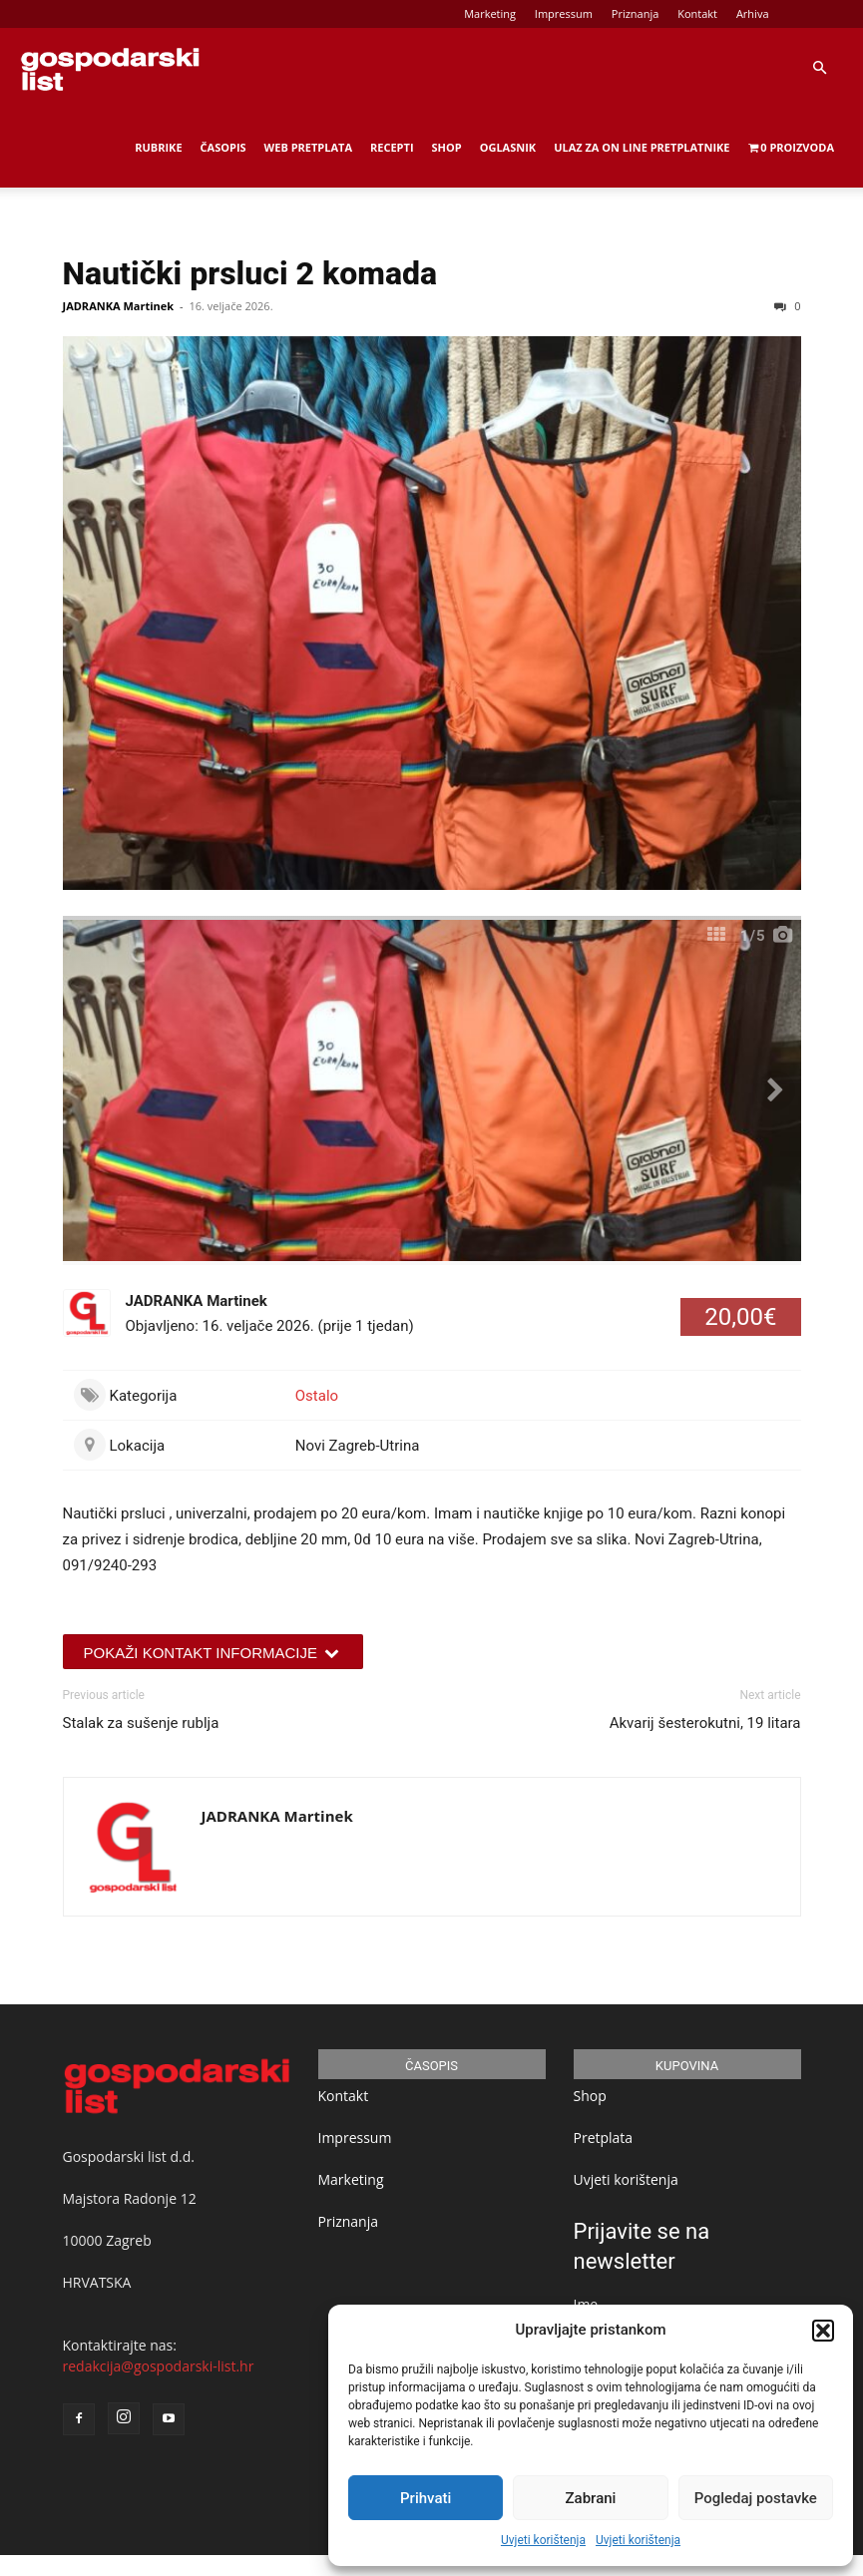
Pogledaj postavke (755, 2498)
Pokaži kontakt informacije (213, 1652)
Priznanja (635, 13)
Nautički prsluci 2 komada (250, 273)
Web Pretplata (308, 147)
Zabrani (591, 2498)
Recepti (392, 147)
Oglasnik (508, 147)
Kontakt (697, 13)
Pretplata (604, 2137)
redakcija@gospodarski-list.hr (158, 2366)
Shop (447, 147)
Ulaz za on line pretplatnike (641, 147)
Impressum (564, 13)
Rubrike (158, 147)
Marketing (490, 13)
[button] (823, 2331)
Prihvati (425, 2498)
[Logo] (110, 68)
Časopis (223, 147)
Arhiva (752, 13)
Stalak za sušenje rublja (141, 1723)
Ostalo (316, 1396)
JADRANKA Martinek (119, 305)
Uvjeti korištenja (543, 2540)
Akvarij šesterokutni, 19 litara (705, 1723)
